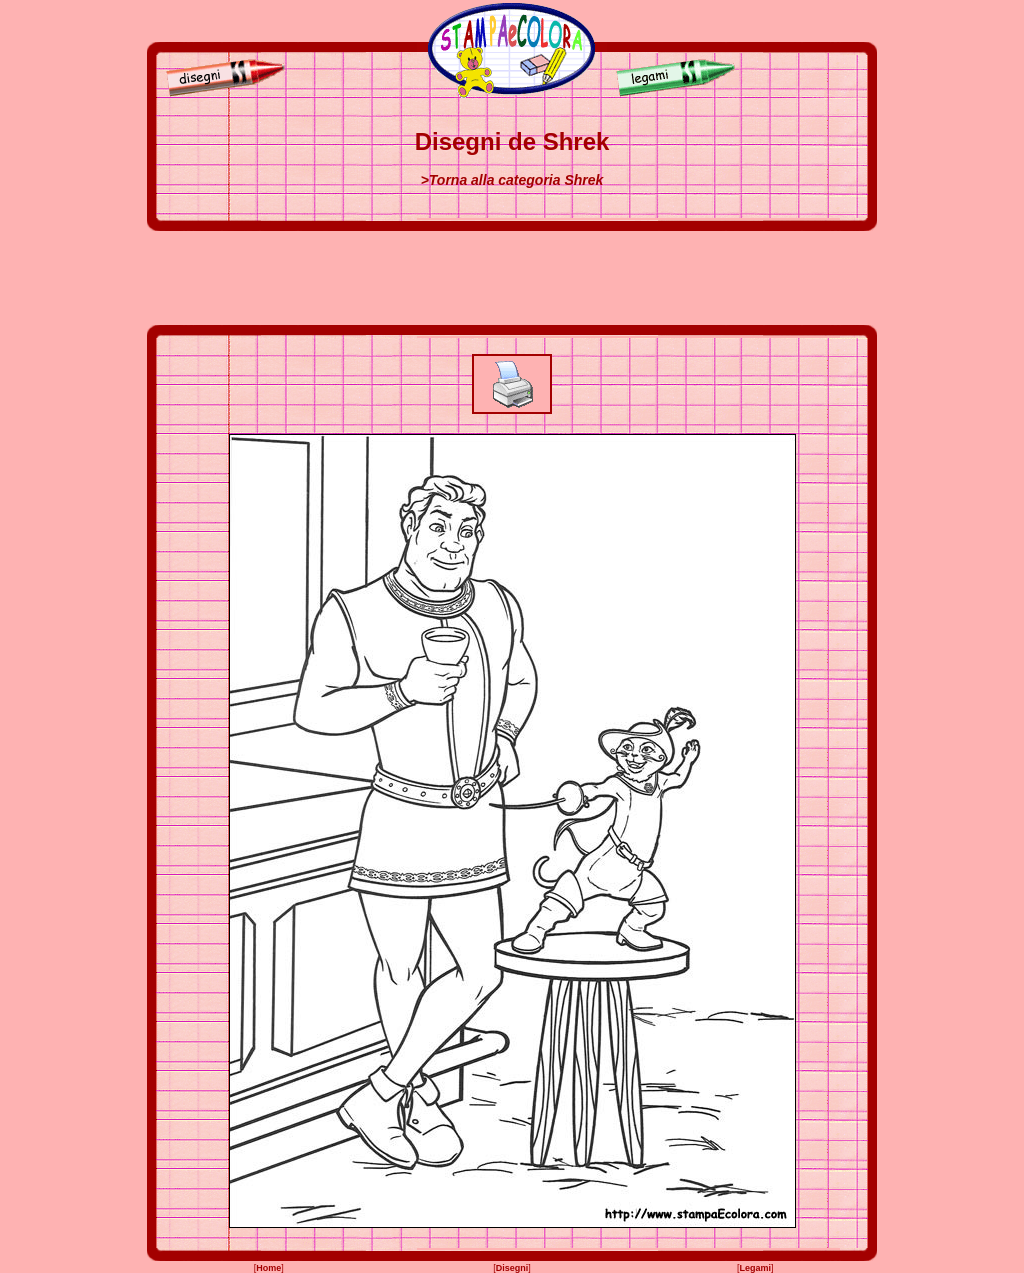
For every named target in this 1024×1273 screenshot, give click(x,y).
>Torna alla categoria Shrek (512, 180)
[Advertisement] (512, 278)
